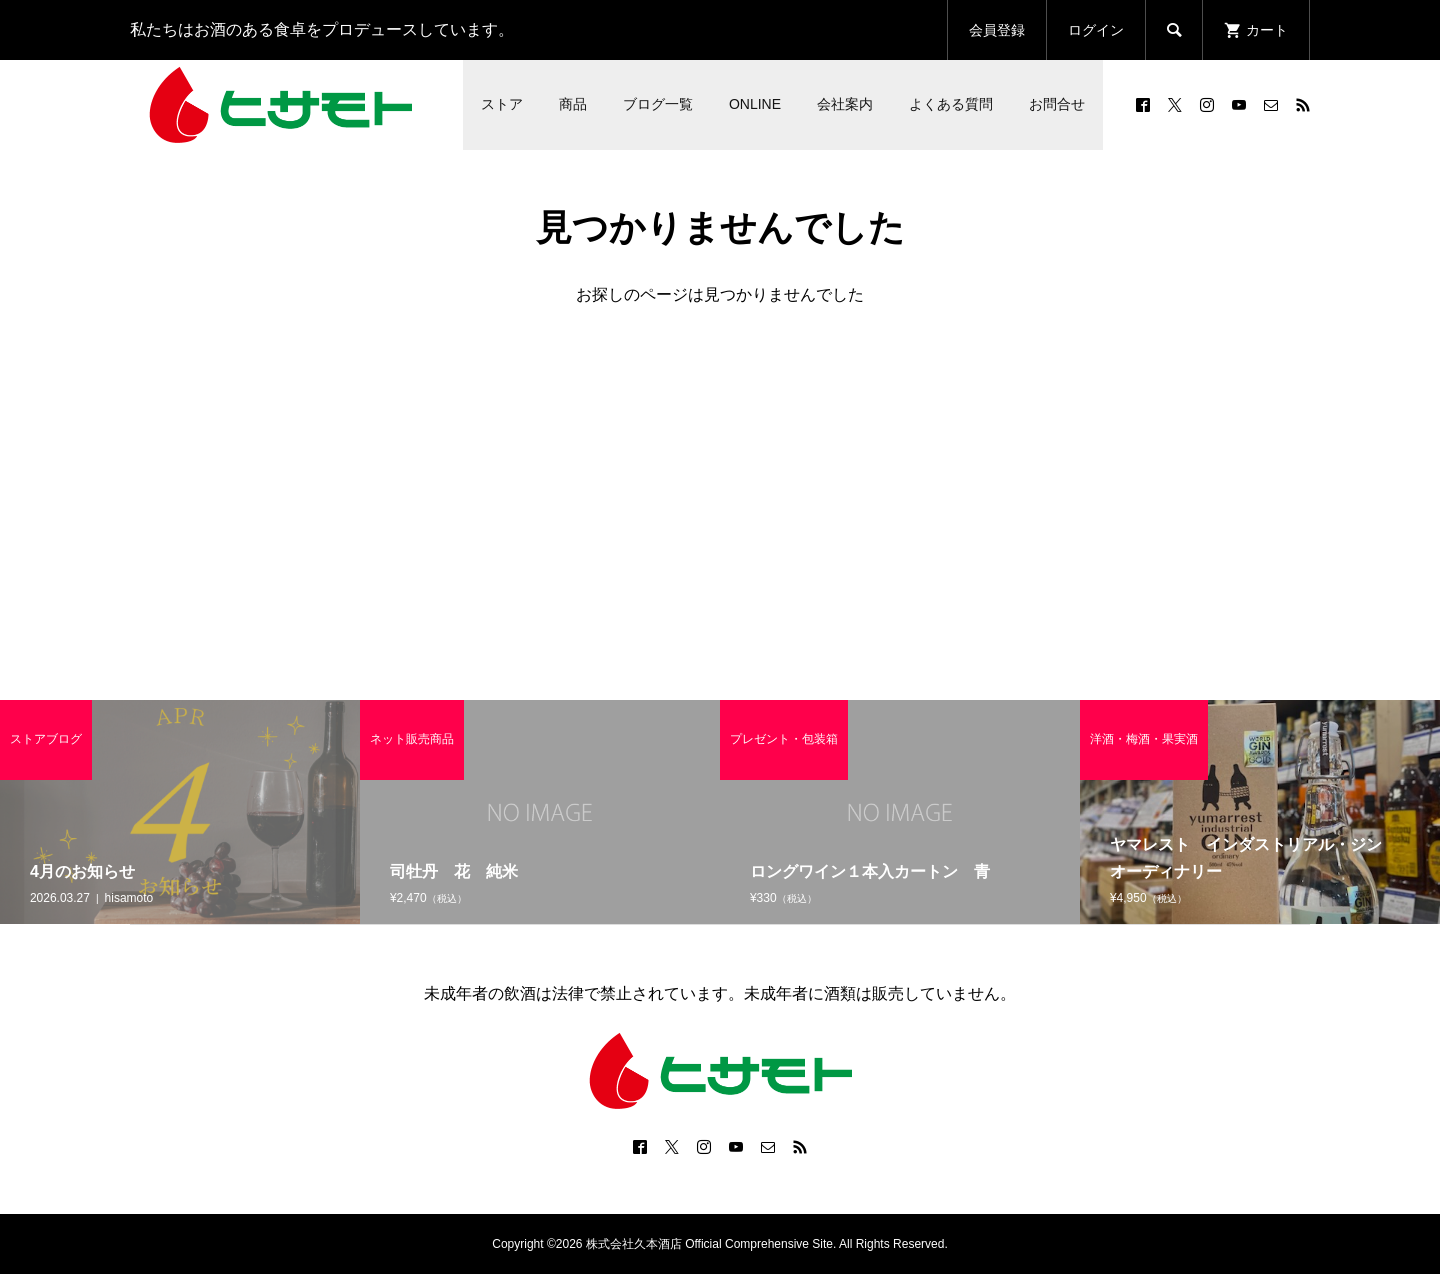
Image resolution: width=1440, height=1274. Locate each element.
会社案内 (845, 104)
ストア (502, 104)
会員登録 (997, 30)
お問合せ (1057, 104)
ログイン (1096, 30)
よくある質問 (951, 104)
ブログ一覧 (658, 104)
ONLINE (755, 104)
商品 (573, 104)
